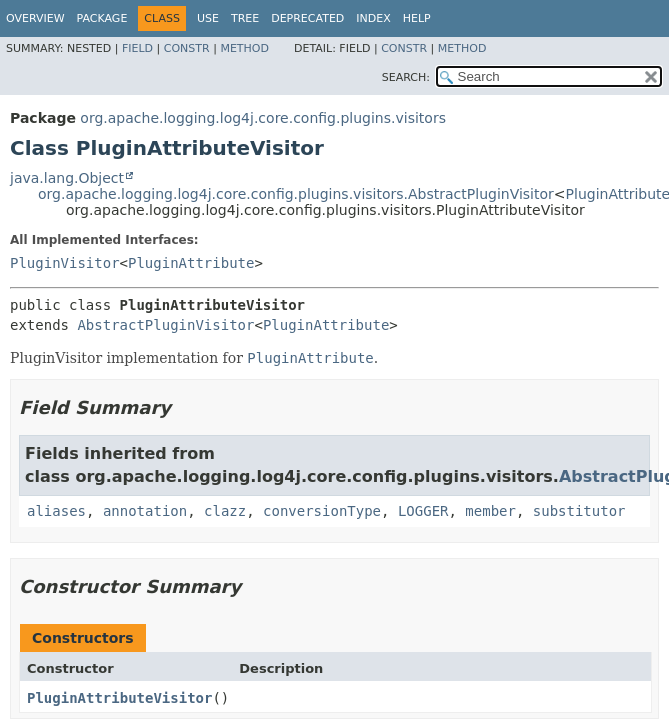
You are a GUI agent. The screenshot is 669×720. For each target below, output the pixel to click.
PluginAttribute (191, 263)
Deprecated (307, 18)
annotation (145, 511)
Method (244, 48)
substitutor (579, 511)
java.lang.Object (67, 178)
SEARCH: (406, 77)
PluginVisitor (65, 263)
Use (208, 18)
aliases (56, 511)
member (490, 511)
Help (417, 18)
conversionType (322, 511)
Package (102, 18)
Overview (35, 18)
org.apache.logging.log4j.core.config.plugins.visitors (263, 118)
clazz (225, 511)
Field (137, 48)
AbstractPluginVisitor (165, 325)
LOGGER (423, 511)
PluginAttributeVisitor (119, 698)
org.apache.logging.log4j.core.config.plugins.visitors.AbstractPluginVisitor (296, 194)
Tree (245, 18)
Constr (187, 48)
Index (373, 18)
